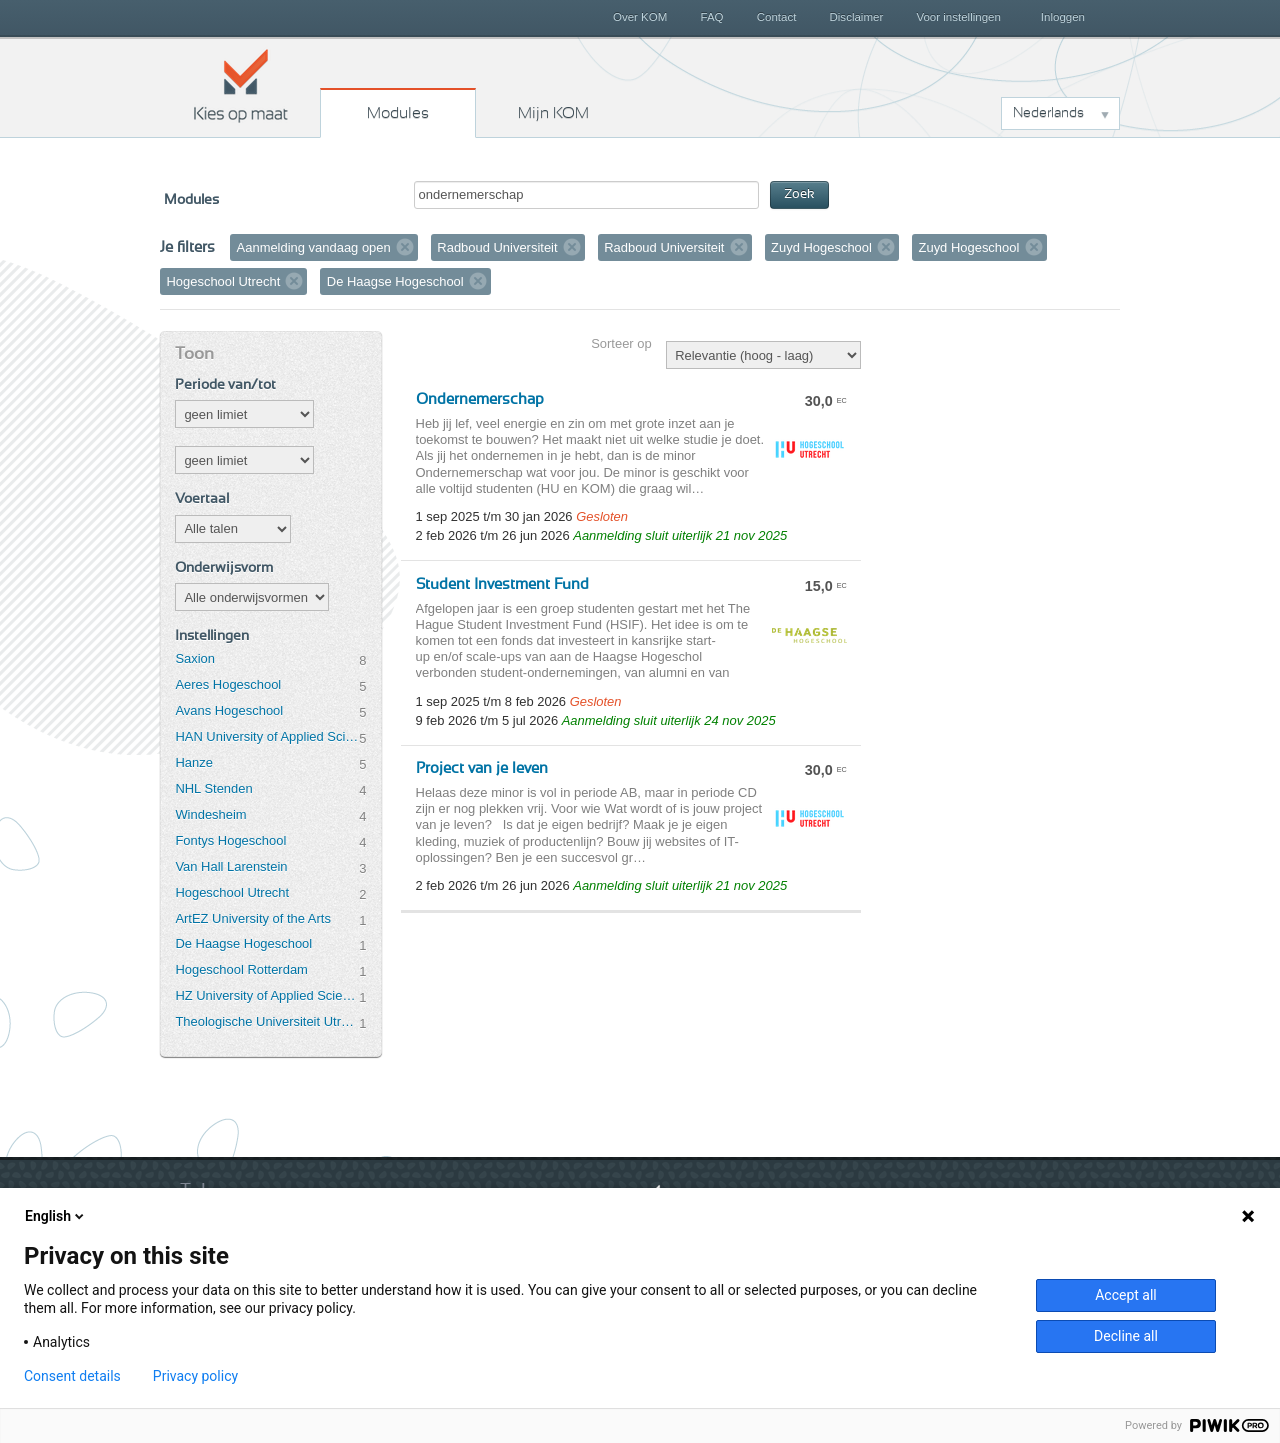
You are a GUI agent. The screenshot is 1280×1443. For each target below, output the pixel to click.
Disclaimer (857, 17)
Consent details (72, 1376)
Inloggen (1063, 17)
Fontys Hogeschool (230, 840)
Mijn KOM (553, 113)
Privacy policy (195, 1376)
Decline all (1126, 1336)
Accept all (1126, 1295)
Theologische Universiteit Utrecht (267, 1021)
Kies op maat (241, 85)
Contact (777, 17)
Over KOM (640, 17)
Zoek (799, 194)
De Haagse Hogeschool (243, 943)
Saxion (195, 658)
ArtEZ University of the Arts (252, 918)
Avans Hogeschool (229, 710)
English (56, 1216)
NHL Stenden (213, 788)
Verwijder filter (405, 247)
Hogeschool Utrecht (232, 892)
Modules (398, 113)
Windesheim (210, 814)
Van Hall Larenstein (231, 866)
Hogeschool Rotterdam (241, 969)
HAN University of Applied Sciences (267, 736)
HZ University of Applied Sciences (267, 995)
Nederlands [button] (1048, 113)
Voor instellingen (958, 17)
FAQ (711, 17)
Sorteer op (621, 343)
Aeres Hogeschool (228, 684)
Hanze (193, 762)
